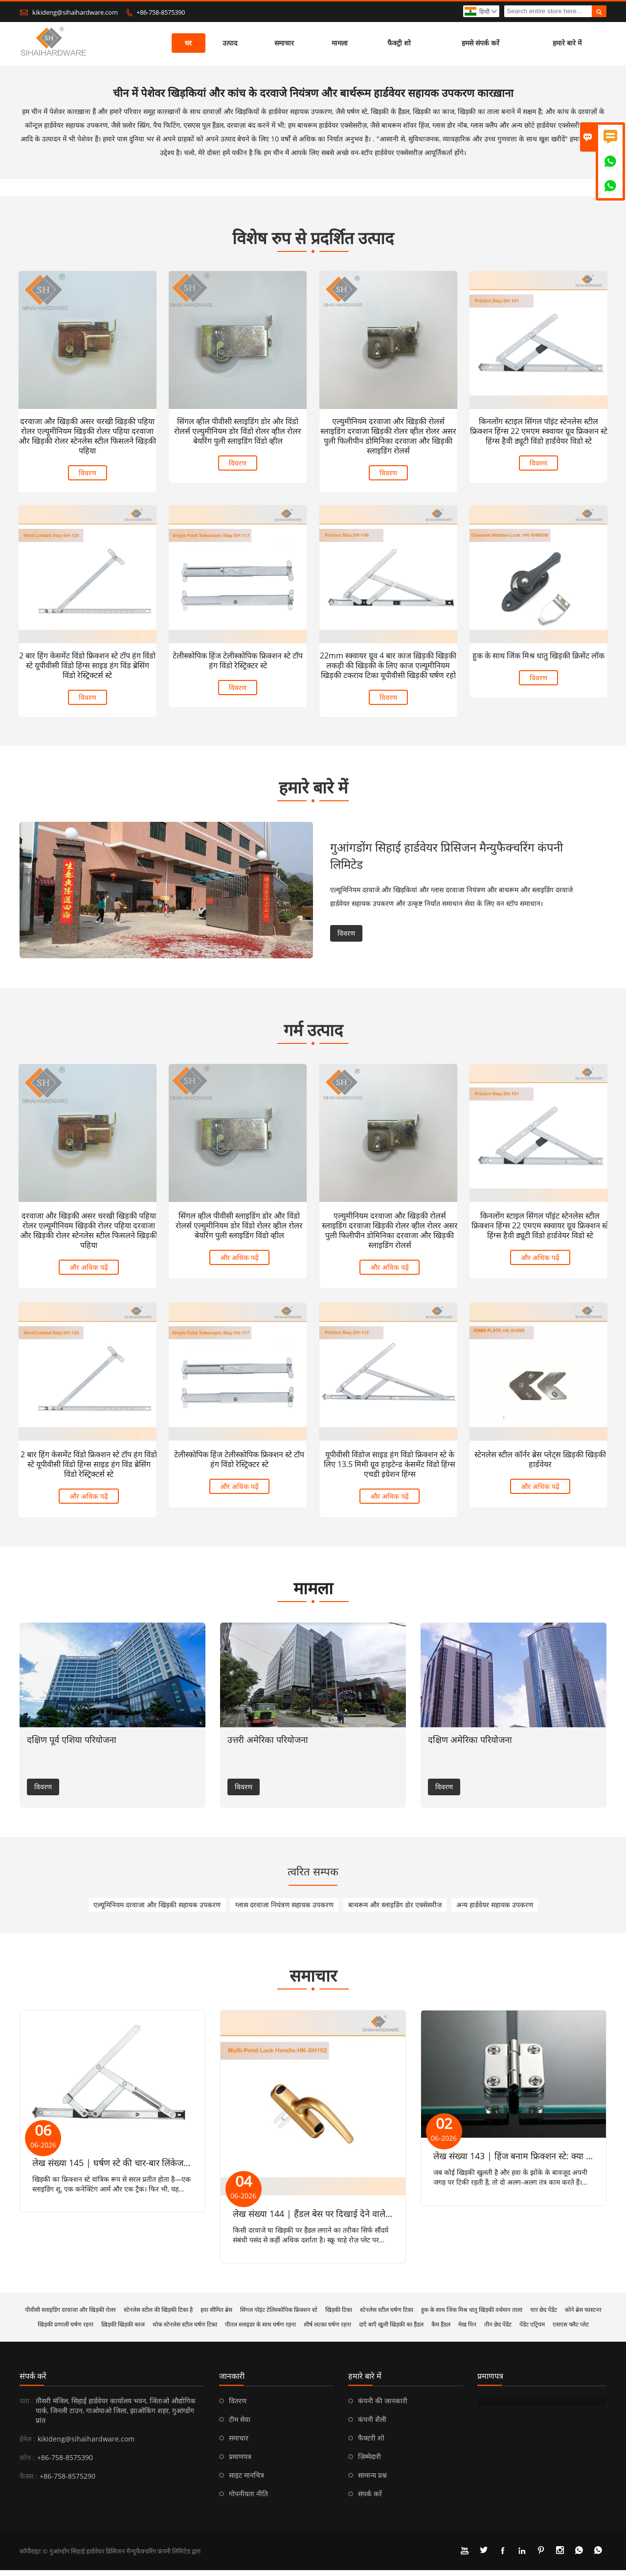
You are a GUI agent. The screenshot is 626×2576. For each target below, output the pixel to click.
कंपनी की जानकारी (382, 2406)
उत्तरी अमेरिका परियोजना (267, 1745)
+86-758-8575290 (67, 2481)
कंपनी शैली (372, 2425)
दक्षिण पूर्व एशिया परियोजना (71, 1745)
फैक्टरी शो (371, 2443)
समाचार (284, 43)
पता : (26, 2406)
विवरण (87, 471)
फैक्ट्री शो (399, 43)
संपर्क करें (33, 2381)
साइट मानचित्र (246, 2481)
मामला (340, 43)
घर (188, 43)
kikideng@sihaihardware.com (75, 12)
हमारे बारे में (567, 43)
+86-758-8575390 (160, 12)
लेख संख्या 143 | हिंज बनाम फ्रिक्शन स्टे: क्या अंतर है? (522, 2162)
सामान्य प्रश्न (372, 2481)
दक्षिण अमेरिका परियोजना (470, 1745)
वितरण (237, 2406)
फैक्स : (28, 2481)
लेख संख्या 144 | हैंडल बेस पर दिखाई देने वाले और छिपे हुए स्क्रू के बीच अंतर (358, 2219)
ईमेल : (27, 2444)
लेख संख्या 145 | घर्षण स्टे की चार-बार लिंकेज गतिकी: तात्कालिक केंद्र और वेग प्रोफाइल (174, 2168)
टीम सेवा (239, 2425)
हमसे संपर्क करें (481, 43)
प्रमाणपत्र (240, 2462)
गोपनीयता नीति (248, 2499)
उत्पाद (230, 43)
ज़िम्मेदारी (369, 2462)
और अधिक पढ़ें (87, 1278)
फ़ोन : (27, 2463)
